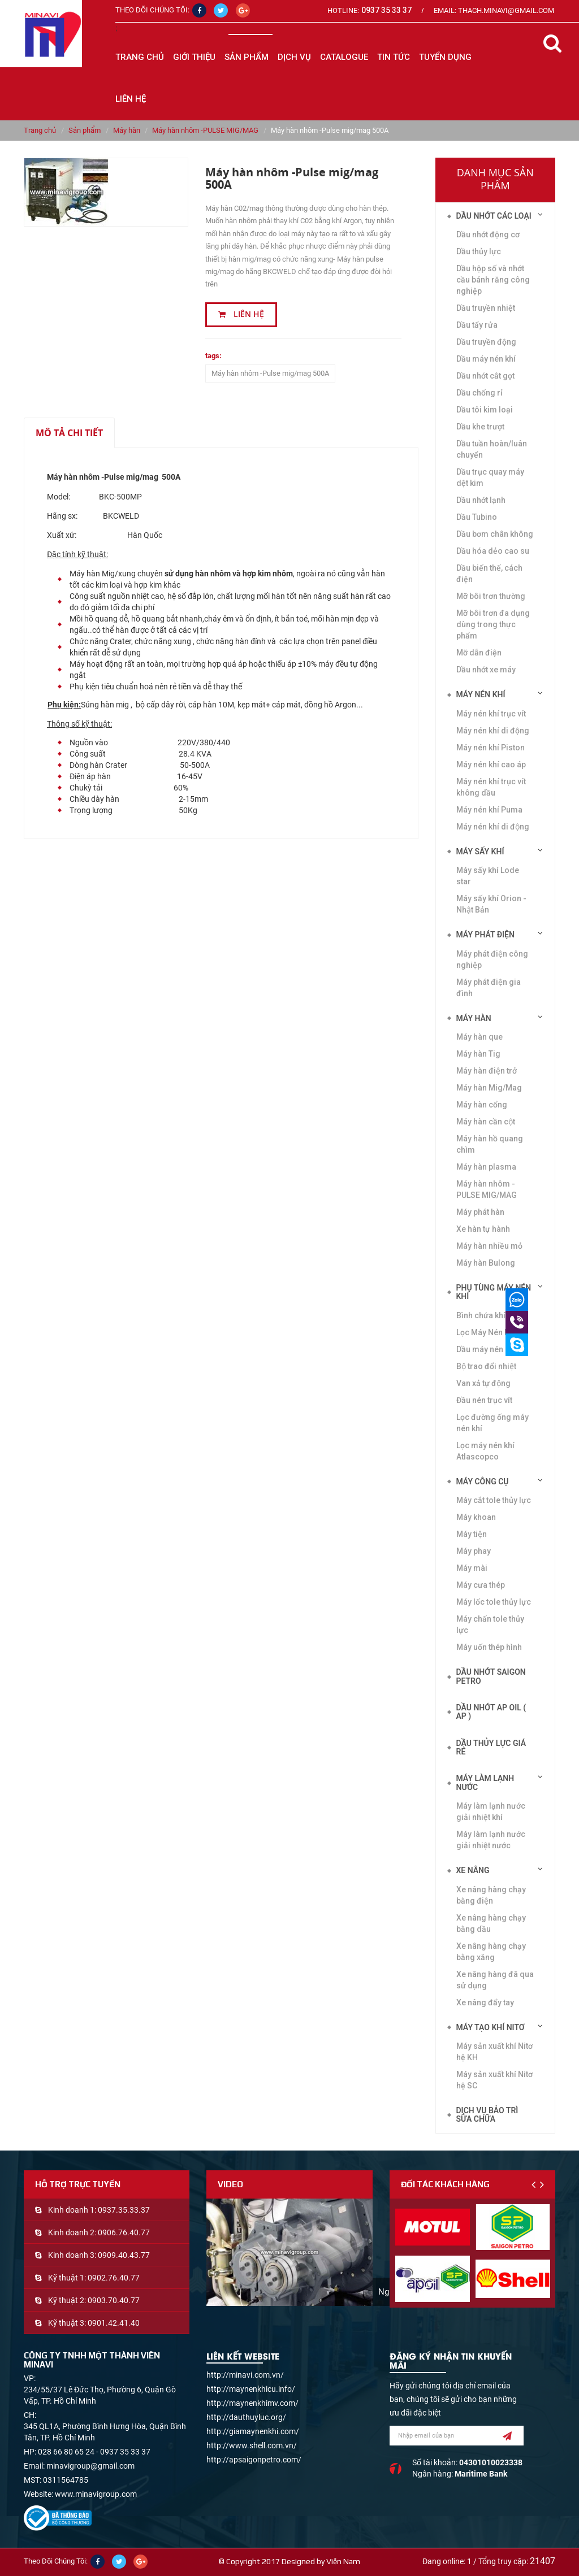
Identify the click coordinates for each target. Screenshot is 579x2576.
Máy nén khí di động (492, 730)
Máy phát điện (485, 934)
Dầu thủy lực (478, 251)
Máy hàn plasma (486, 1166)
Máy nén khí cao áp (491, 764)
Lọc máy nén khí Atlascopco (485, 1451)
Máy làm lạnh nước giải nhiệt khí (490, 1811)
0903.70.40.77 (114, 2300)
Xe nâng (473, 1870)
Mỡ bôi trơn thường (490, 596)
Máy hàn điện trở (486, 1070)
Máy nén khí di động (492, 826)
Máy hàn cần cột (485, 1121)
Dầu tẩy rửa (477, 324)
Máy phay (473, 1551)
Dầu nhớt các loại (494, 215)
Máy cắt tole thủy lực (493, 1500)
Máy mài (471, 1567)
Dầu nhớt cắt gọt (485, 375)
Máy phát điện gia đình (488, 988)
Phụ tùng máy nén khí (494, 1292)
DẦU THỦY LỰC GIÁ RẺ (491, 1747)
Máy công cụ (482, 1481)
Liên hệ (241, 314)
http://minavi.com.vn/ (245, 2374)
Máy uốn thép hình (489, 1647)
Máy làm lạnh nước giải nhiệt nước (490, 1840)
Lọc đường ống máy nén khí (492, 1423)
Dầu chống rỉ (479, 392)
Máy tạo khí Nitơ (490, 2027)
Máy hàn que (479, 1036)
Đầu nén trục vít (484, 1400)
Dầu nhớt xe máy (486, 669)
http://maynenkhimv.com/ (252, 2403)
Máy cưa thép (480, 1584)
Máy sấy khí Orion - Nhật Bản (491, 904)
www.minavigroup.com (96, 2494)
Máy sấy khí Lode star (487, 876)
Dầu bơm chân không (494, 533)
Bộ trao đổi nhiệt (486, 1366)
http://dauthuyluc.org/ (246, 2417)
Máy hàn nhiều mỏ (489, 1245)
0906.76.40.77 (124, 2232)
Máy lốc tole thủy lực (493, 1601)
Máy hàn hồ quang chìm (489, 1144)
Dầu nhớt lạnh (480, 500)
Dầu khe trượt (480, 426)
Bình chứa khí (480, 1315)
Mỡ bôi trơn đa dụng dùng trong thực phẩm (493, 624)
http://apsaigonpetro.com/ (253, 2459)
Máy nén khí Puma (489, 809)
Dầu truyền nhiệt (485, 307)
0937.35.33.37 (124, 2209)
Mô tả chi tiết (69, 433)
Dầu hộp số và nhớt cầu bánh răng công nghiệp (493, 280)
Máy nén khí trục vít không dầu (491, 787)
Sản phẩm (84, 130)
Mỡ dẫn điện (479, 652)
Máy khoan (476, 1517)
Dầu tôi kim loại (484, 409)
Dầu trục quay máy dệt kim (490, 477)
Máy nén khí (480, 694)
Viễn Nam (343, 2561)
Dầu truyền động (486, 341)
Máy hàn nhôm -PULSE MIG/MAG (205, 130)
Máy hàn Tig (478, 1053)
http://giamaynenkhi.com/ (252, 2431)
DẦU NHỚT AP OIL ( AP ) (491, 1712)
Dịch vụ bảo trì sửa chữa (487, 2114)
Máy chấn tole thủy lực (490, 1624)
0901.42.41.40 (114, 2322)
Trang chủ (139, 57)
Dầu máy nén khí (486, 1349)
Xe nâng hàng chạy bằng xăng (491, 1951)
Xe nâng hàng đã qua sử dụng (495, 1980)
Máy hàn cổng (481, 1104)
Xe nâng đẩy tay (485, 2002)
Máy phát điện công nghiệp (492, 959)
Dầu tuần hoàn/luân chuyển (491, 449)
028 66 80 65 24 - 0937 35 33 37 (94, 2451)
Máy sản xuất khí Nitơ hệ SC (494, 2080)
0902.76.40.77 (114, 2277)
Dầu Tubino (476, 517)
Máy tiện (471, 1534)
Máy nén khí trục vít (491, 713)
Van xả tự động (483, 1383)
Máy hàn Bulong (485, 1262)
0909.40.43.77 (124, 2255)
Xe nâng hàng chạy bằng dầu (491, 1923)
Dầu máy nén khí (486, 358)
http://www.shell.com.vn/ (251, 2445)
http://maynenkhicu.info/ (250, 2388)
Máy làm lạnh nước (485, 1782)
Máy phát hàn (480, 1212)
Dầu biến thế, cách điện (489, 573)
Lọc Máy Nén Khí (486, 1332)
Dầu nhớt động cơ (488, 234)
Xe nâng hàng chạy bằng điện (491, 1895)
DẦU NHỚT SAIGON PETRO (491, 1676)
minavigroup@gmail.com (90, 2465)
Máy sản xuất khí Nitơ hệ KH (494, 2051)
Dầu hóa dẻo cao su (492, 550)
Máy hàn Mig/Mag (489, 1087)
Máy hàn (126, 130)
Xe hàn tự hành (483, 1228)
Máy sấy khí (480, 851)
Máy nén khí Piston (490, 747)
